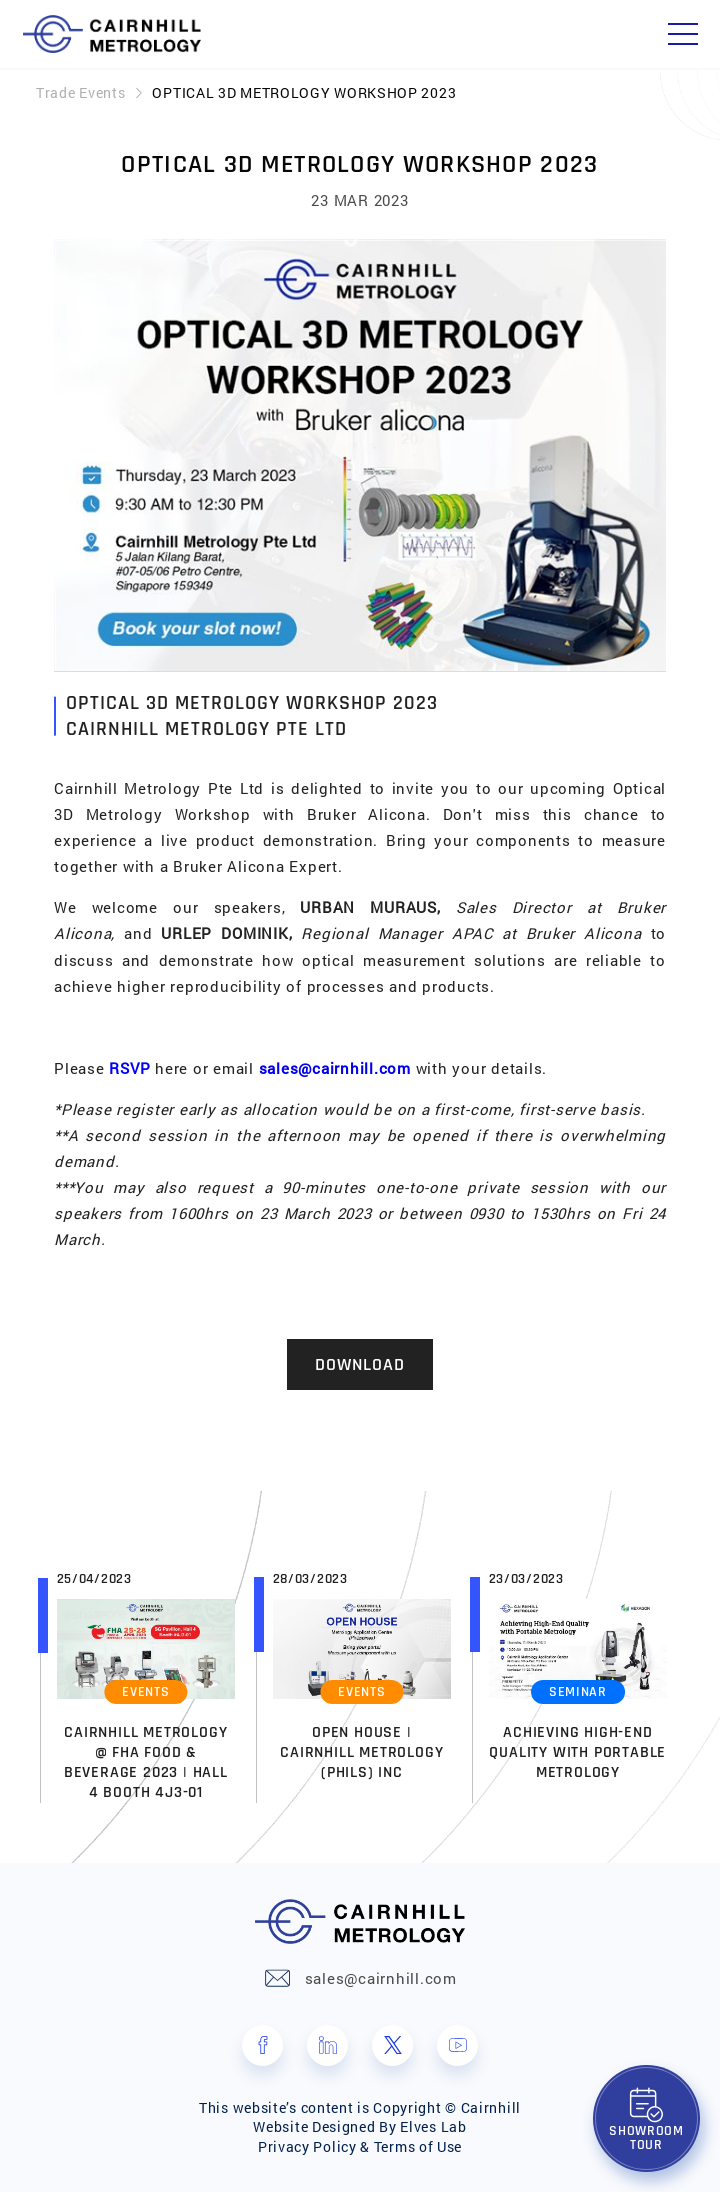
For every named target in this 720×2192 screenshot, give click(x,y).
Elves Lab (433, 2126)
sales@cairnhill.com (335, 1068)
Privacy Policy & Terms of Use (360, 2146)
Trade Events (80, 92)
